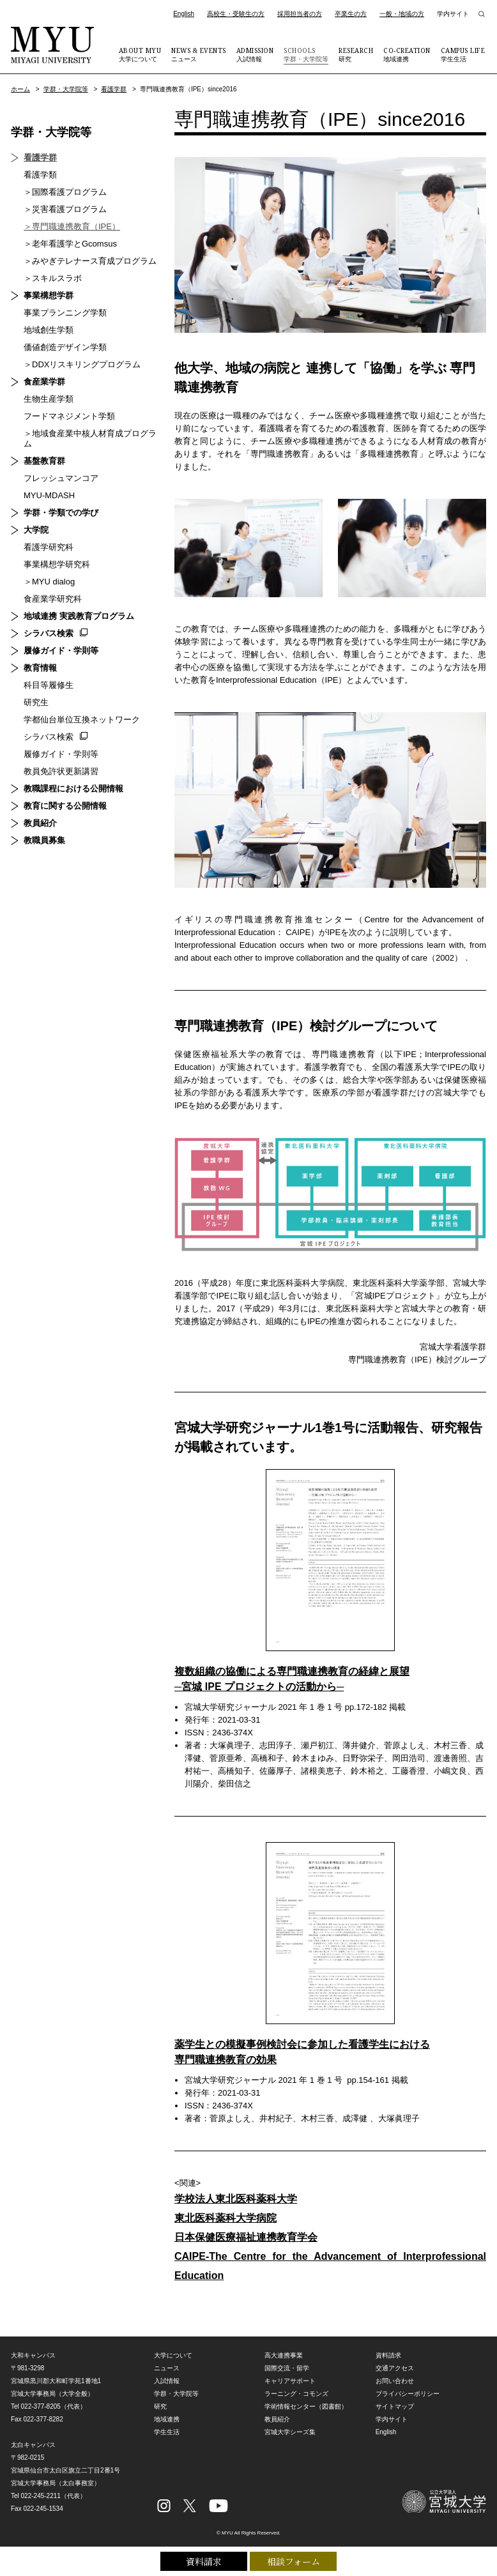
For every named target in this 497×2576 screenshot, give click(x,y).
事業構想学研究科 (57, 564)
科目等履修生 (48, 685)
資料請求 (204, 2561)
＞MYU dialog (49, 581)
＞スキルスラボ (53, 278)
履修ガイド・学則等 (61, 650)
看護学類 (40, 174)
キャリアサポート (290, 2380)
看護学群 (113, 89)
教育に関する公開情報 (65, 806)
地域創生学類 (48, 330)
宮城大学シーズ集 (290, 2431)
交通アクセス (395, 2368)
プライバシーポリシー (408, 2393)
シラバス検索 (48, 633)
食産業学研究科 (53, 599)
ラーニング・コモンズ (296, 2393)
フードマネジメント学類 (69, 416)
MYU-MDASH (49, 495)
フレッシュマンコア (61, 478)
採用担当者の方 (299, 13)
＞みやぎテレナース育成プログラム (90, 261)
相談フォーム (293, 2561)
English (183, 13)
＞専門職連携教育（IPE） (72, 226)
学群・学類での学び (61, 512)
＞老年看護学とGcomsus (70, 243)
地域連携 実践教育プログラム (79, 616)
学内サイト (453, 13)
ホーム (20, 89)
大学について (140, 54)
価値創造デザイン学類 (65, 347)
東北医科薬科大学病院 (225, 2218)
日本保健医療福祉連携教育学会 (245, 2237)
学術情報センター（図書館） (306, 2406)
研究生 (36, 702)
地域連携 (407, 54)
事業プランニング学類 (65, 312)
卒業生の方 (351, 13)
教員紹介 (40, 823)
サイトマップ (395, 2406)
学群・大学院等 (306, 54)
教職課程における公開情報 (73, 788)
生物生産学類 (48, 399)
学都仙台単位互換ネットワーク (82, 719)
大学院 (36, 530)
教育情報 (40, 668)
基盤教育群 (44, 461)
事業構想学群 (48, 295)
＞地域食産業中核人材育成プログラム (90, 438)
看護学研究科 (48, 547)
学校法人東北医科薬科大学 (235, 2198)
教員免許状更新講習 (61, 771)
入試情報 (255, 54)
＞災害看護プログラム (65, 209)
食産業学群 (44, 381)
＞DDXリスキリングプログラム (82, 364)
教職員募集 (44, 840)
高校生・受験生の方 (235, 13)
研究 (356, 54)
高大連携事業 (283, 2355)
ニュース (198, 54)
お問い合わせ (395, 2380)
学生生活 (463, 54)
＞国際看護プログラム (65, 192)
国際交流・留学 (286, 2368)
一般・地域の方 (401, 13)
